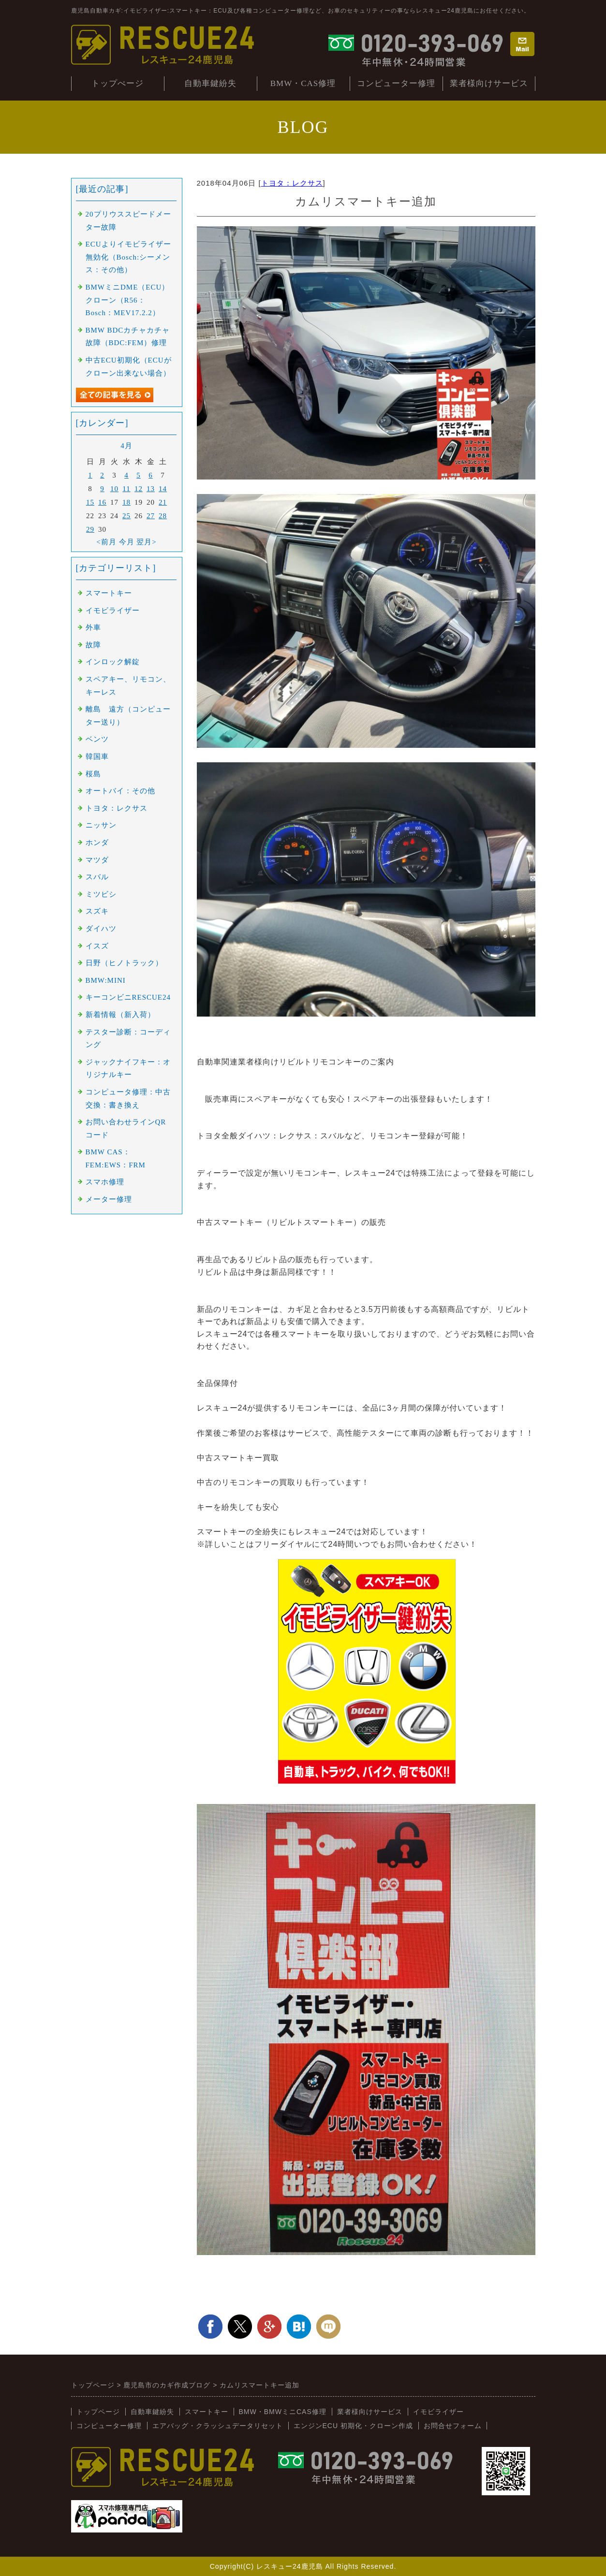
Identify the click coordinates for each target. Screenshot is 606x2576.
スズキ (97, 911)
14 (163, 489)
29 (90, 529)
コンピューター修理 (396, 83)
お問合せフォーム (453, 2426)
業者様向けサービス (489, 83)
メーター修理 (109, 1199)
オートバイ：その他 (120, 791)
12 (138, 489)
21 (163, 502)
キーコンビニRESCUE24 (128, 997)
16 (102, 502)
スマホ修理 (105, 1182)
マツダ (97, 860)
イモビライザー (113, 610)
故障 (93, 645)
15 (90, 502)
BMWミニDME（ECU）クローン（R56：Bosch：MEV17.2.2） (128, 300)
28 (163, 516)
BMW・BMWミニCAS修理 (282, 2412)
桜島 (93, 774)
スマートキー (109, 593)
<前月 (106, 542)
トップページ (98, 2412)
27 (151, 516)
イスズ (97, 946)
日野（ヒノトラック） (124, 963)
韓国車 (97, 756)
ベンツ (97, 739)
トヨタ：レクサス (292, 183)
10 (114, 489)
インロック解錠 (113, 662)
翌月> (146, 542)
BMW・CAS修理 (303, 83)
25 (126, 516)
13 (151, 489)
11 (126, 489)
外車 (93, 627)
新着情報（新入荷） (120, 1015)
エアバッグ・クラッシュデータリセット (217, 2426)
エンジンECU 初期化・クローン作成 (353, 2426)
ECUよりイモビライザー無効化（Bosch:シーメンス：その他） (128, 257)
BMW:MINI (106, 980)
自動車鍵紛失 (210, 83)
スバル (97, 877)
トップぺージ (117, 83)
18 (126, 502)
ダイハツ (101, 928)
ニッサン (101, 825)
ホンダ (97, 842)
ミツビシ (101, 894)
